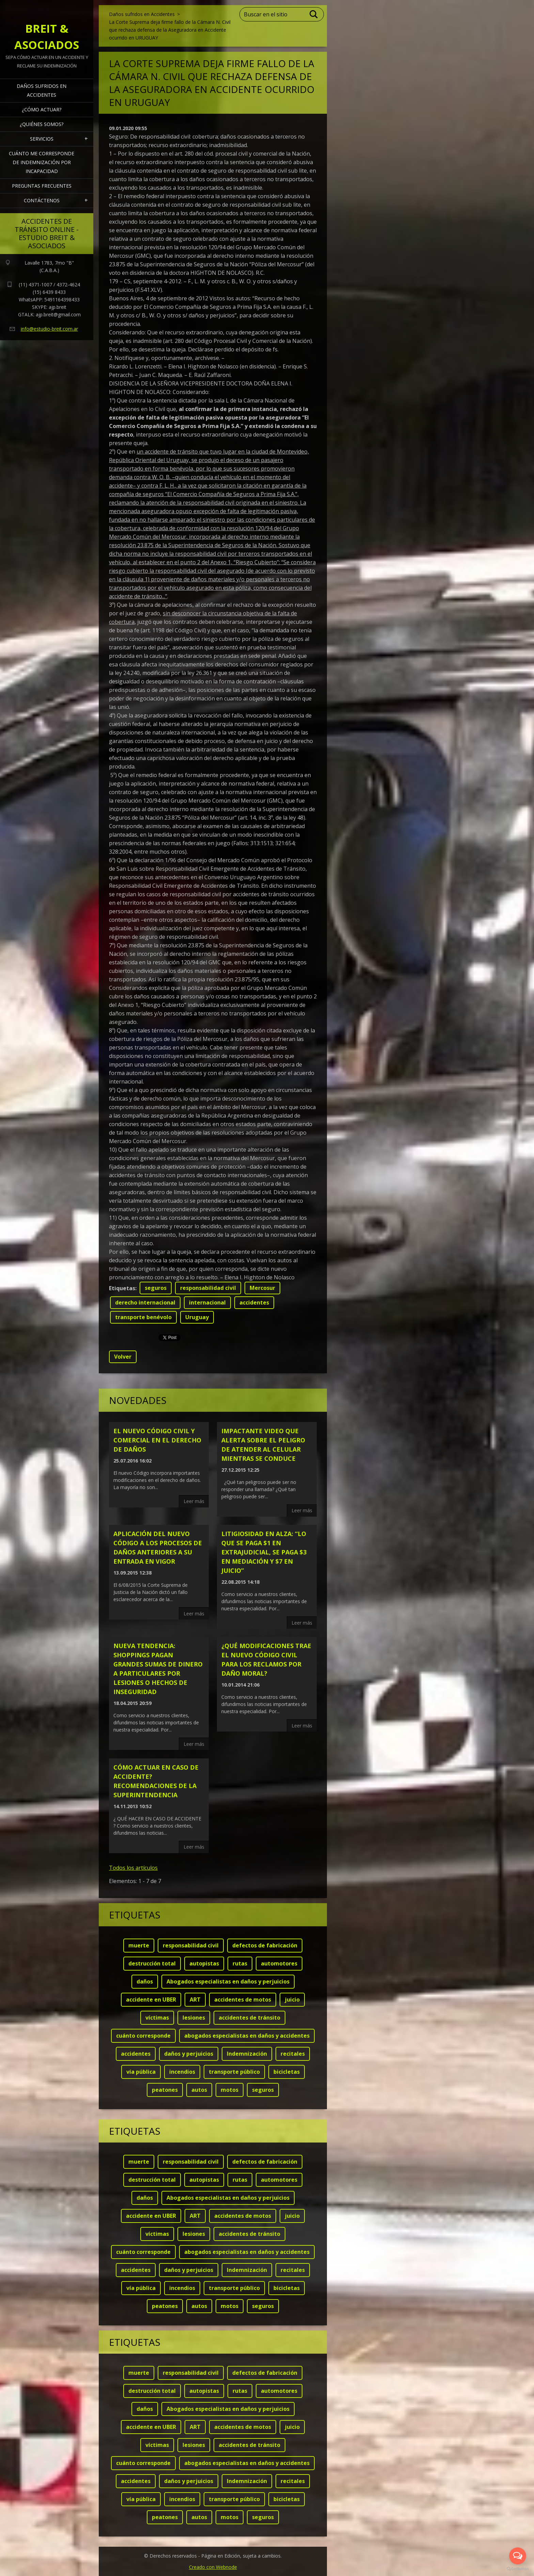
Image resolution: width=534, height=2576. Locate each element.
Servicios (41, 139)
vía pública (141, 2071)
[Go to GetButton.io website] (518, 2569)
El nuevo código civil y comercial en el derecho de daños (157, 1440)
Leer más (194, 1501)
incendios (182, 2071)
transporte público (234, 2071)
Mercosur (262, 1288)
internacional (207, 1302)
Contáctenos (42, 200)
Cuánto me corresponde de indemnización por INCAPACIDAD (41, 162)
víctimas (157, 2017)
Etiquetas (122, 1288)
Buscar (314, 14)
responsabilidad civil (208, 1288)
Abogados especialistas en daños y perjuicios (228, 1981)
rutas (240, 1963)
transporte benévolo (143, 1317)
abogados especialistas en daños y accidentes (247, 2035)
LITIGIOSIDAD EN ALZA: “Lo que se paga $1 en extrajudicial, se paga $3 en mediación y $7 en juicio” (264, 1552)
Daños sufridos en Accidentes (41, 90)
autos (199, 2089)
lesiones (194, 2017)
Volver (122, 1356)
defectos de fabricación (264, 1945)
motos (229, 2089)
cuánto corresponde (143, 2035)
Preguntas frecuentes (42, 186)
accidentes (254, 1302)
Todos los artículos (133, 1867)
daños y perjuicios (188, 2053)
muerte (138, 1945)
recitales (293, 2053)
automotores (279, 1963)
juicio (292, 1999)
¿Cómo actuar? (41, 109)
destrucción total (152, 1963)
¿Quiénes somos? (41, 124)
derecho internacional (145, 1302)
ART (195, 1999)
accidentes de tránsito (249, 2017)
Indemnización (247, 2053)
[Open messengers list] (517, 2555)
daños (145, 1981)
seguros (156, 1288)
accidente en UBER (151, 1999)
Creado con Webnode (213, 2567)
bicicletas (286, 2071)
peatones (165, 2089)
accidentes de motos (242, 1999)
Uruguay (197, 1317)
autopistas (204, 1963)
